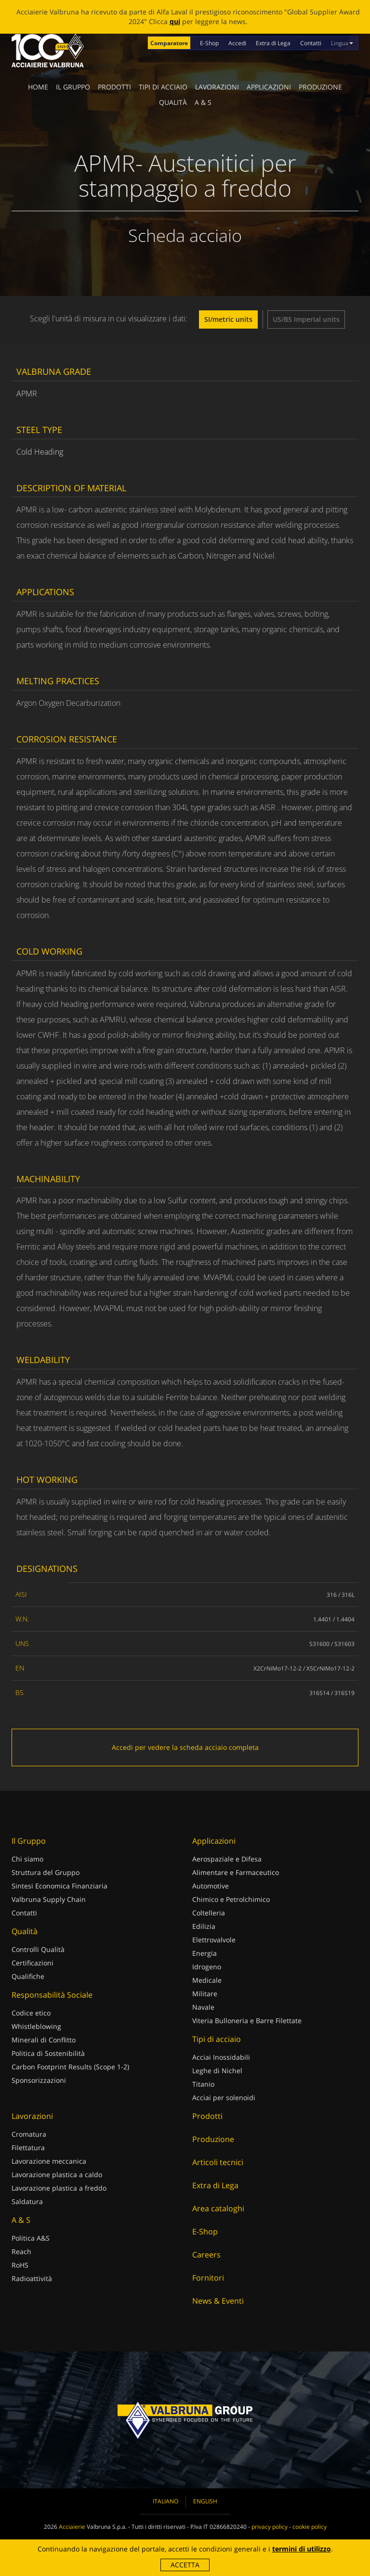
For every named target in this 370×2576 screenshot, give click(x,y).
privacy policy (269, 2527)
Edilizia (203, 1926)
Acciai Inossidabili (221, 2057)
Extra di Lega (273, 43)
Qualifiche (28, 1976)
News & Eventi (218, 2300)
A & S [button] (203, 102)
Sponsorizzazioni (39, 2080)
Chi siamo (27, 1858)
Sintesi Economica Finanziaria (59, 1885)
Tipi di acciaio (163, 86)
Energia (204, 1953)
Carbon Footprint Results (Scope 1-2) (70, 2066)
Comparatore (169, 43)
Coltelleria (208, 1912)
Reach (21, 2251)
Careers (206, 2254)
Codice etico (31, 2012)
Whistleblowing (36, 2026)
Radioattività (32, 2278)
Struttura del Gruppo (45, 1872)
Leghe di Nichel (217, 2070)
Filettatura (28, 2147)
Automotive (210, 1885)
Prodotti (114, 86)
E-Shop (209, 43)
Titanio (203, 2084)
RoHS (20, 2265)
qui (175, 21)
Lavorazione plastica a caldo (57, 2174)
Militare (204, 1993)
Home (38, 86)
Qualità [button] (173, 102)
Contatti (310, 43)
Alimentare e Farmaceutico (235, 1872)
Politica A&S (31, 2238)
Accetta (185, 2564)
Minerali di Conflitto (44, 2039)
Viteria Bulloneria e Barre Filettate (247, 2020)
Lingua (342, 43)
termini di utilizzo (301, 2548)
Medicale (207, 1980)
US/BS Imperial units (306, 319)
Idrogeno (206, 1966)
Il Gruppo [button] (73, 86)
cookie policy (309, 2527)
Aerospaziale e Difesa (227, 1858)
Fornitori (208, 2277)
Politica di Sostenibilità (48, 2053)
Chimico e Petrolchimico (231, 1899)
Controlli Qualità (38, 1949)
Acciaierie (72, 2527)
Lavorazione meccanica (49, 2161)
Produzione (320, 86)
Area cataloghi (218, 2208)
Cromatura (29, 2134)
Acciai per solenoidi (223, 2097)
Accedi (237, 43)
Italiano (165, 2501)
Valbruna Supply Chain (49, 1899)
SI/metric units (228, 319)
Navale (203, 2007)
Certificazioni (32, 1962)
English (205, 2501)
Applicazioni (269, 86)
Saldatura (27, 2201)
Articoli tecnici (217, 2162)
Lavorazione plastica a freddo (59, 2188)
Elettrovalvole (214, 1939)
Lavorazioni (217, 86)
